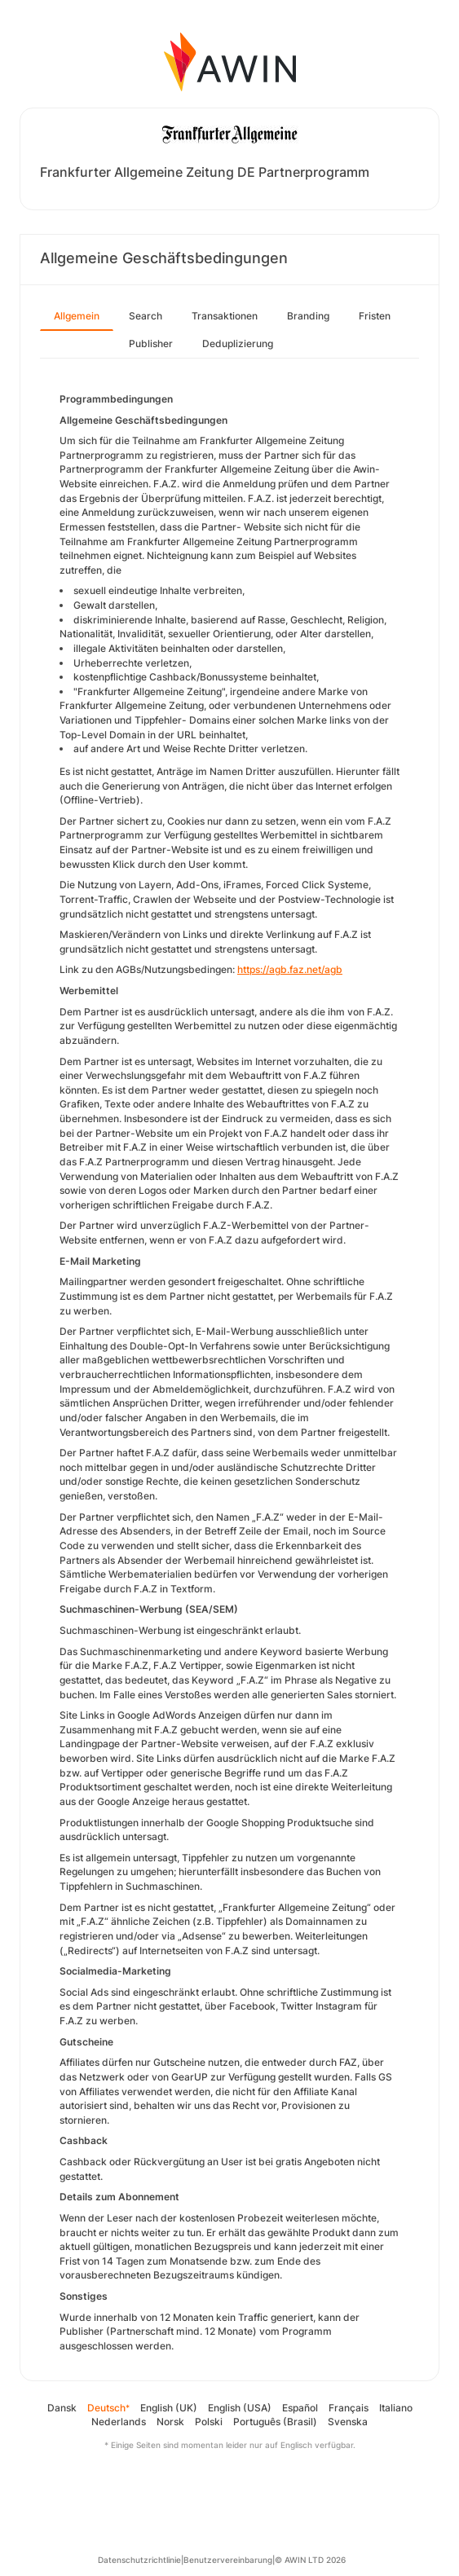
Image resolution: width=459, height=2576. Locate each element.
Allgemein (76, 316)
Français (349, 2408)
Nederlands (118, 2421)
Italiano (396, 2408)
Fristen (375, 316)
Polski (209, 2421)
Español (300, 2408)
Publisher (151, 343)
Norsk (170, 2421)
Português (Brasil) (275, 2421)
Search (145, 316)
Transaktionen (225, 316)
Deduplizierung (237, 343)
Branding (308, 316)
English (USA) (239, 2408)
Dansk (62, 2408)
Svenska (348, 2421)
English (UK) (168, 2408)
